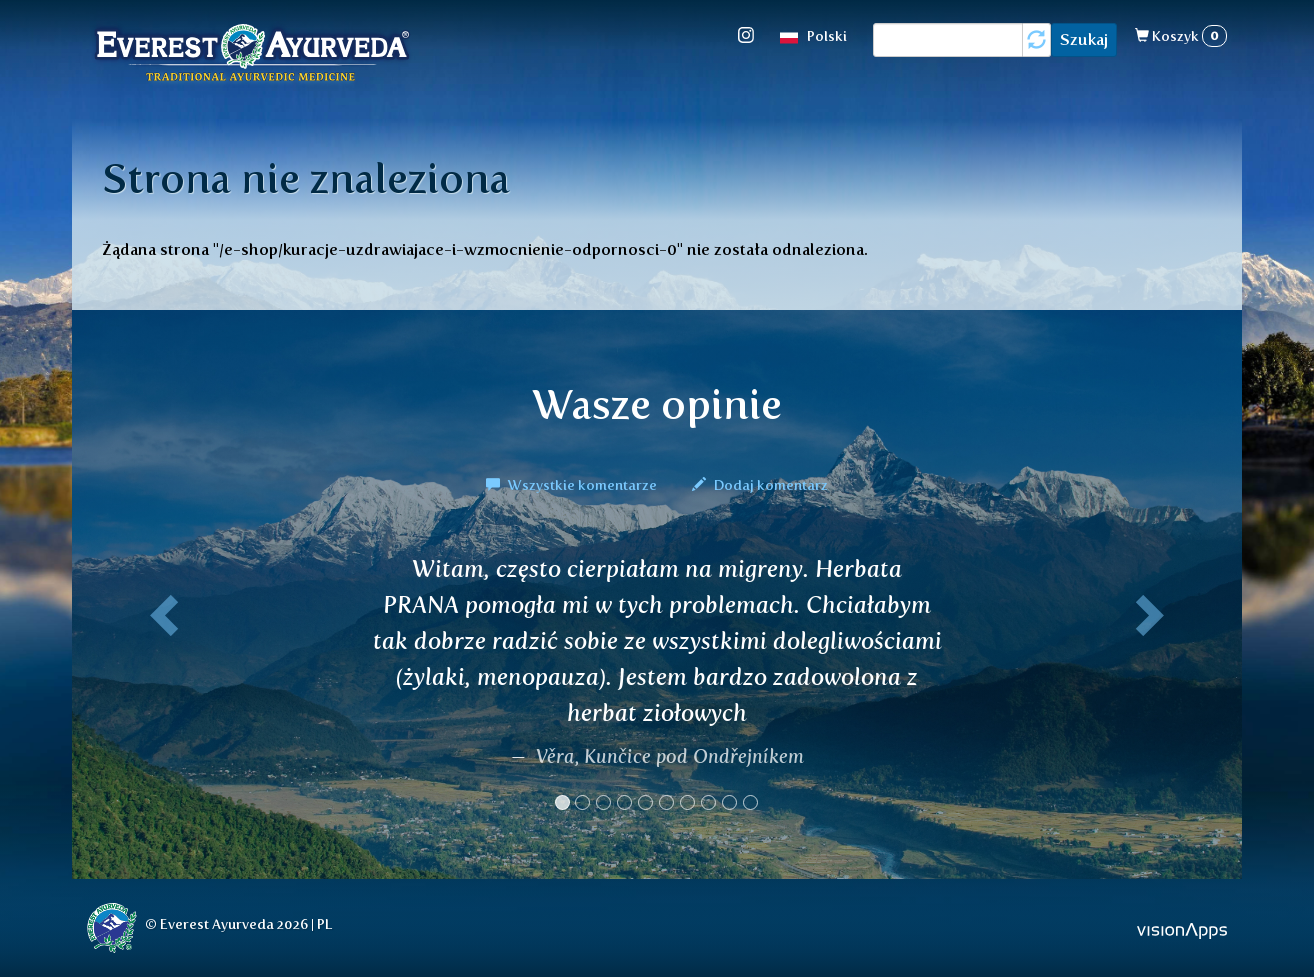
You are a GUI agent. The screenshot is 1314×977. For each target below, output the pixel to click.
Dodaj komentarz (760, 485)
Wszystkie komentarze (573, 485)
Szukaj (1084, 39)
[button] (160, 691)
